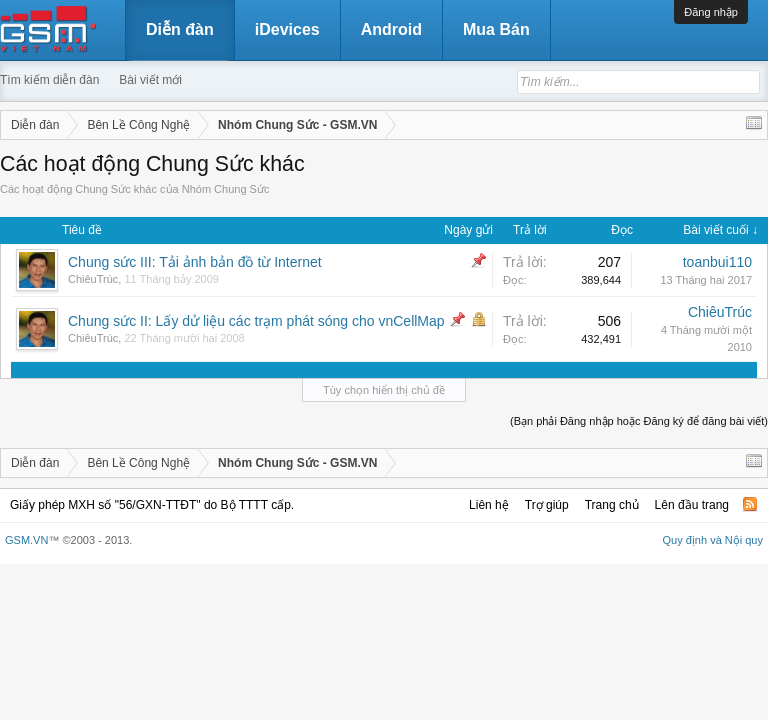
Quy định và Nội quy (713, 540)
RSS (750, 504)
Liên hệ (489, 505)
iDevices (287, 29)
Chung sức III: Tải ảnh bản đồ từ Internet (195, 262)
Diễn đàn (180, 29)
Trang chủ (612, 505)
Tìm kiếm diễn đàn (49, 80)
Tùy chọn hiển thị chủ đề (384, 390)
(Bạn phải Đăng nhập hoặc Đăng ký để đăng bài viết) (639, 421)
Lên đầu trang (692, 505)
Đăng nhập (711, 12)
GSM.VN (26, 540)
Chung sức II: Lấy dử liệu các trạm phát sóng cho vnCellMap (256, 321)
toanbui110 (717, 262)
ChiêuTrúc (93, 279)
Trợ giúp (547, 505)
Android (391, 29)
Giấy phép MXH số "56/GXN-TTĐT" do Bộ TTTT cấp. (152, 505)
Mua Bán (496, 29)
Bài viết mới (150, 80)
